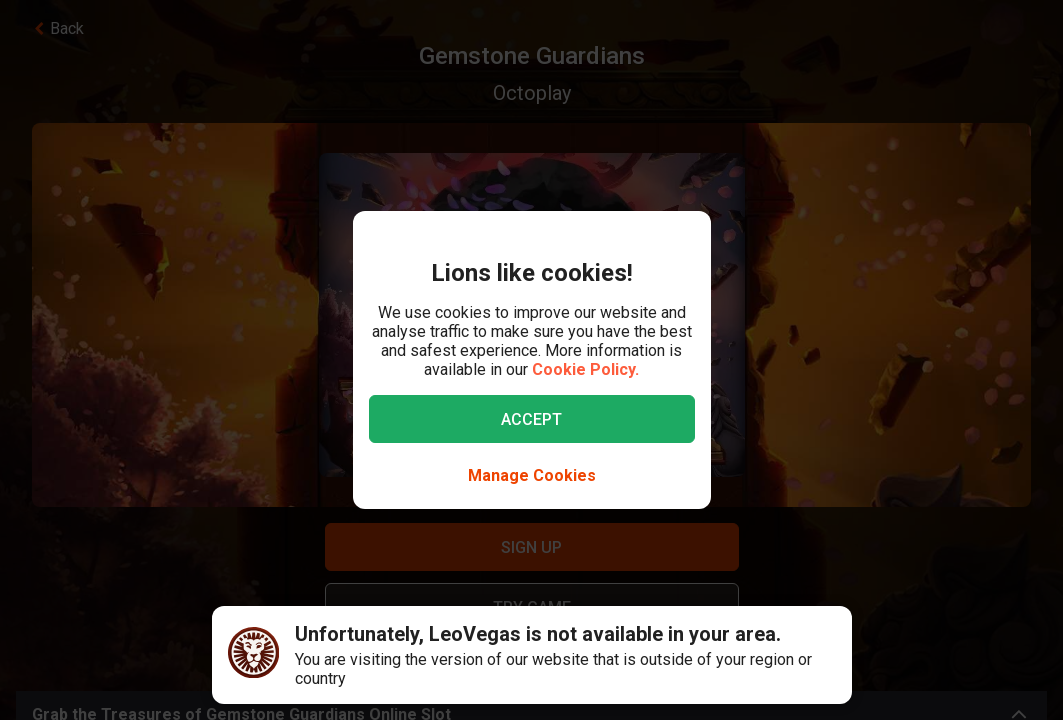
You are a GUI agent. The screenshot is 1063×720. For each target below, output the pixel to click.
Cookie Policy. (585, 369)
